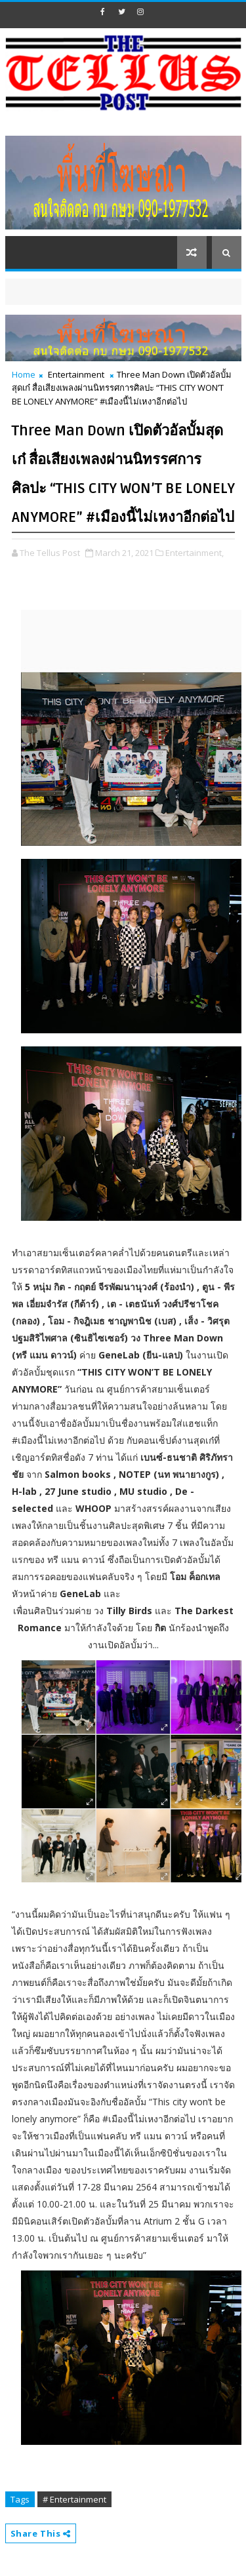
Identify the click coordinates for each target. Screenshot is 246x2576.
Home (23, 374)
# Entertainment (74, 2499)
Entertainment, (194, 553)
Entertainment (76, 374)
